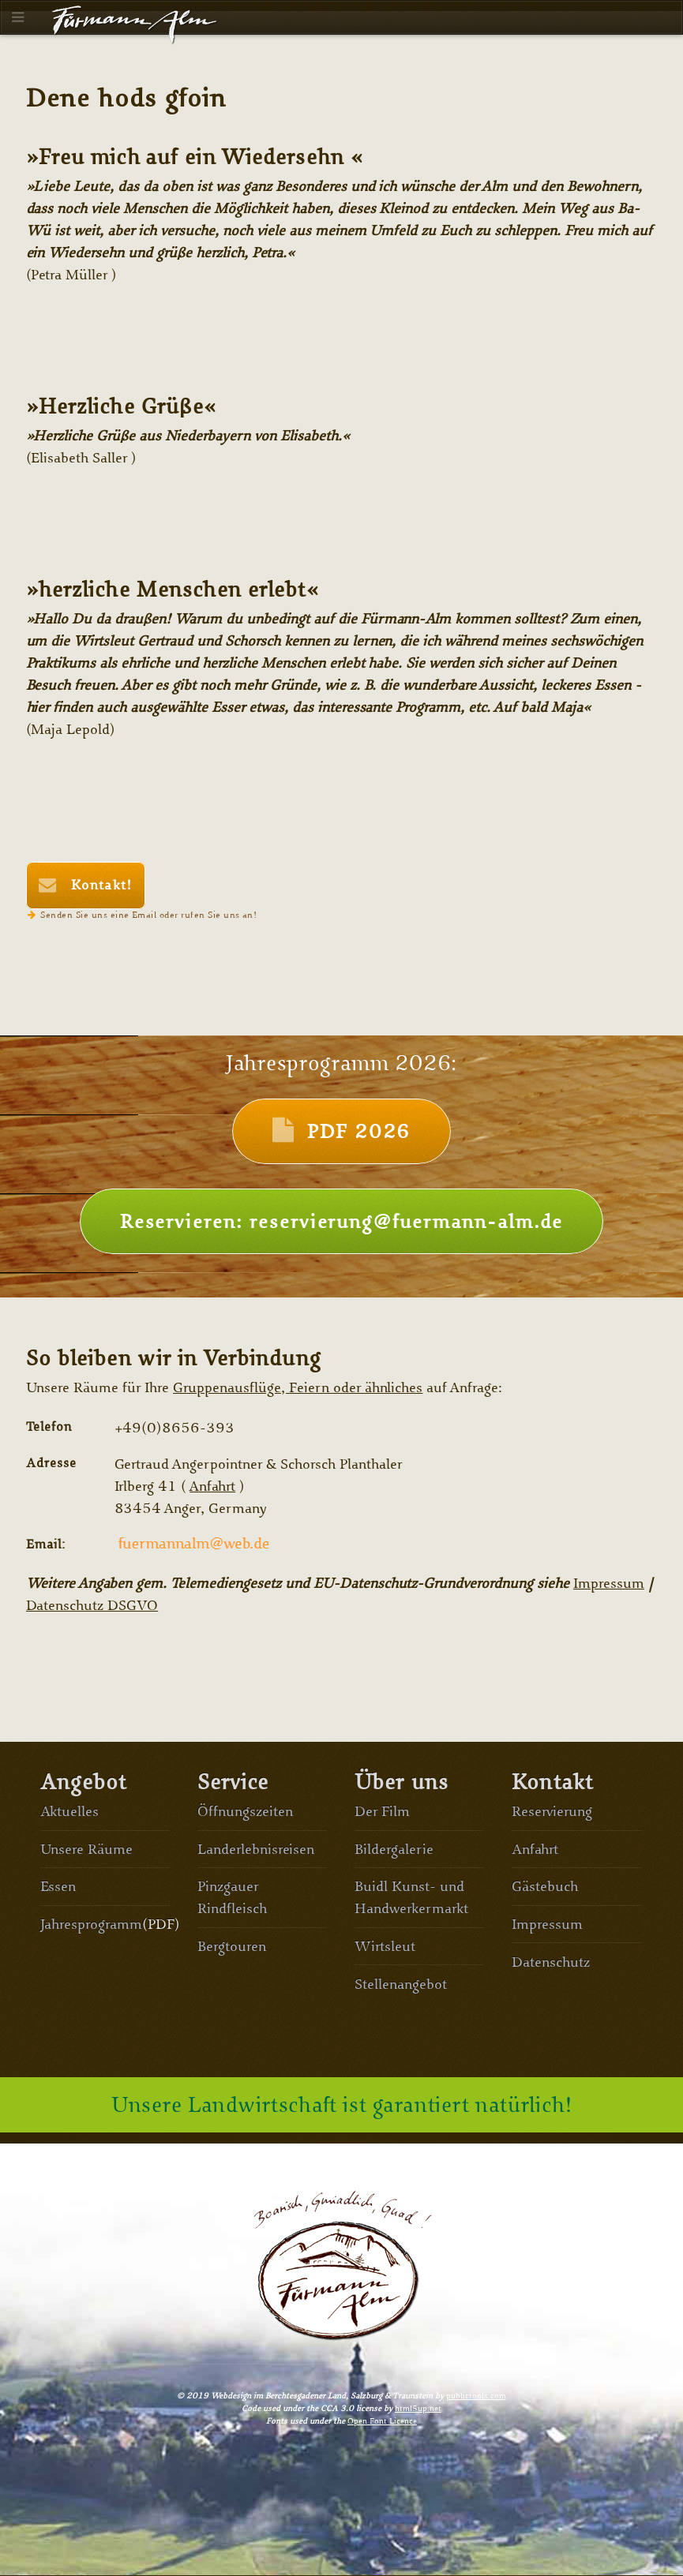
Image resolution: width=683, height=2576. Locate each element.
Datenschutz (551, 1962)
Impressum (608, 1583)
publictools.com (476, 2396)
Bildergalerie (394, 1849)
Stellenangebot (401, 1984)
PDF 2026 (359, 1131)
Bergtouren (231, 1946)
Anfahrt (212, 1486)
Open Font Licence (382, 2421)
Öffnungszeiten (245, 1811)
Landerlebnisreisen (256, 1849)
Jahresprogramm (91, 1924)
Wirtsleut (385, 1946)
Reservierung (552, 1811)
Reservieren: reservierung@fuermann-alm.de (342, 1221)
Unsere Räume (86, 1849)
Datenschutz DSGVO (92, 1605)
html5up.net (418, 2408)
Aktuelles (69, 1811)
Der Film (382, 1811)
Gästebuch (545, 1886)
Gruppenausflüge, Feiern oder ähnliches (297, 1387)
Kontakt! (99, 884)
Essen (58, 1886)
